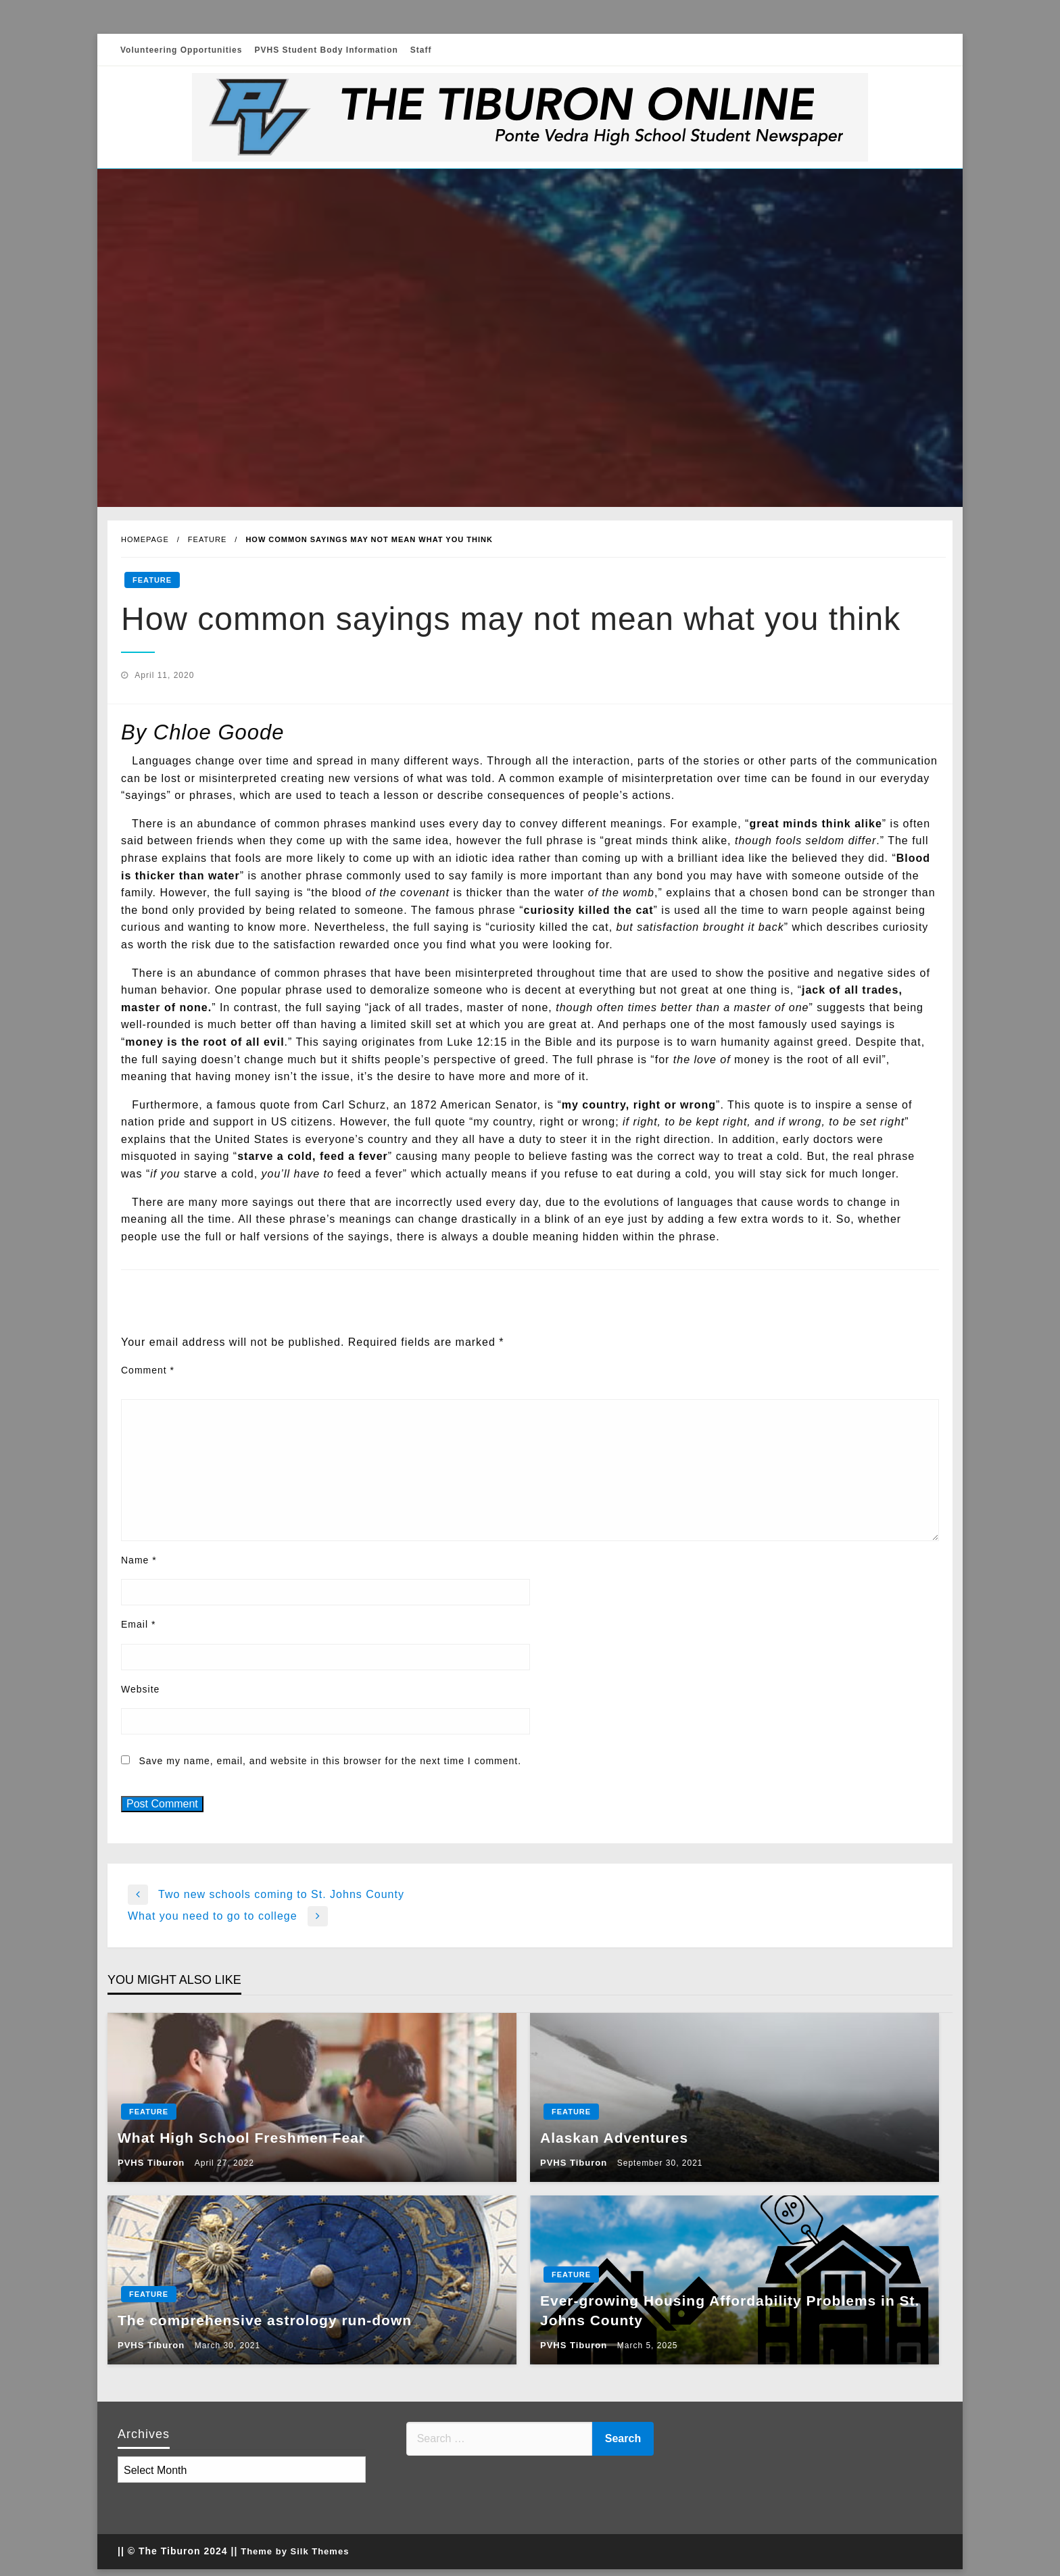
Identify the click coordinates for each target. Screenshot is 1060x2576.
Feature (207, 539)
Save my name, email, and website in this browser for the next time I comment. (330, 1760)
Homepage (145, 539)
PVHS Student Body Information (325, 50)
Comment (147, 1370)
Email (138, 1624)
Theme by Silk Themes (295, 2551)
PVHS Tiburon (153, 2163)
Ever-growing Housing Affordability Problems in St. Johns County (729, 2310)
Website (140, 1689)
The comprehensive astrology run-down (265, 2320)
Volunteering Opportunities (181, 50)
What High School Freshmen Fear (241, 2137)
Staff (421, 50)
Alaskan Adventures (614, 2137)
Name (139, 1560)
